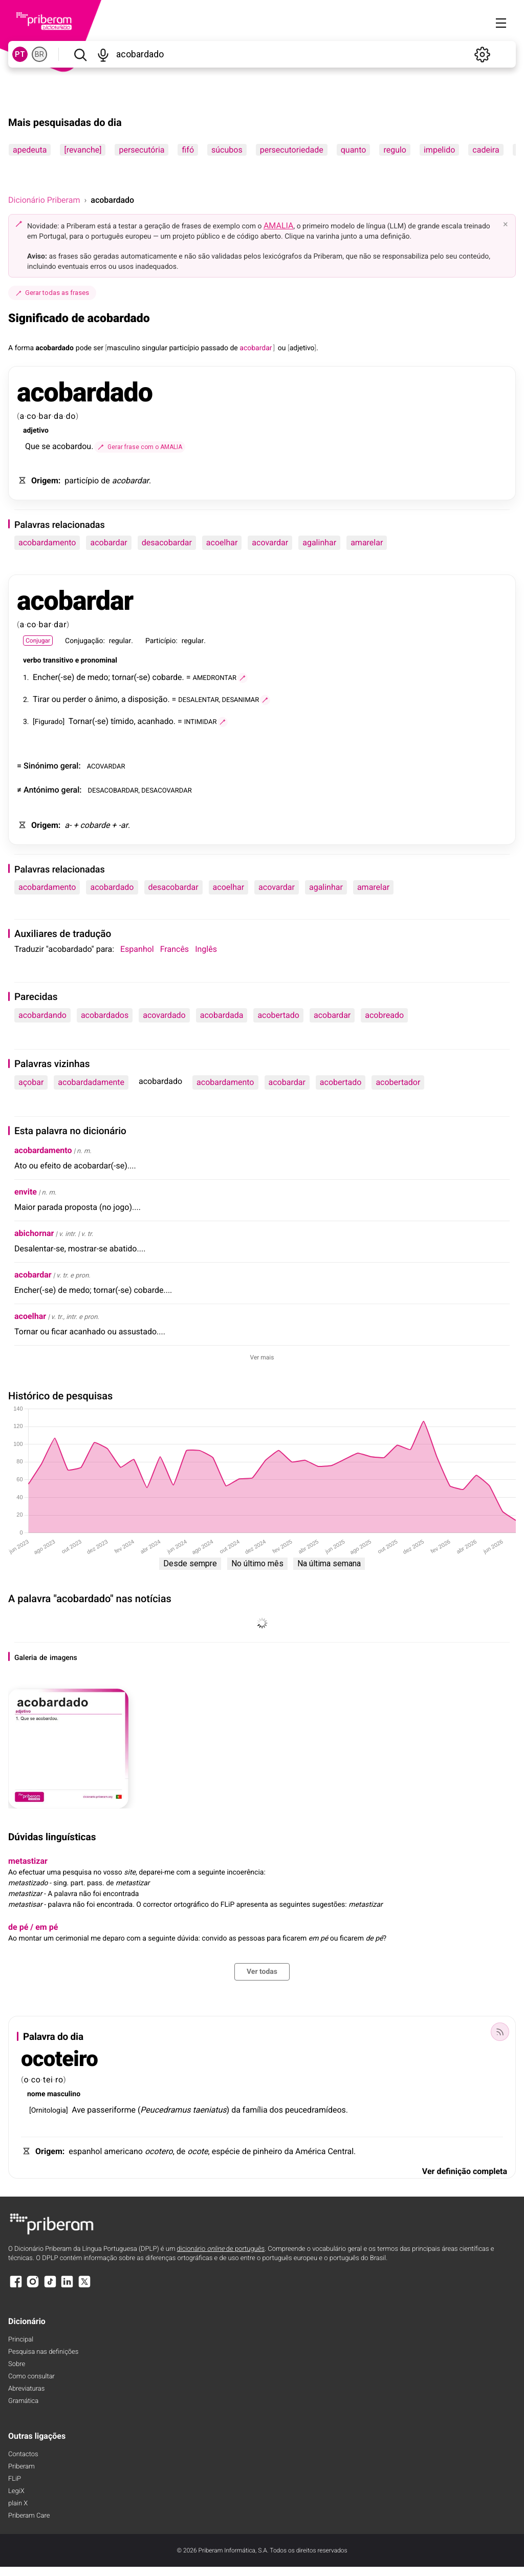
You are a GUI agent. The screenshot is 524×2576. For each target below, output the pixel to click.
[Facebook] (16, 2286)
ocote (197, 2151)
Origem (44, 480)
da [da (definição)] (58, 416)
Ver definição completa (464, 2171)
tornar (123, 677)
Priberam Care (29, 2516)
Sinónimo (41, 766)
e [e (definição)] (77, 660)
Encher (45, 677)
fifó (188, 150)
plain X (18, 2503)
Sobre (16, 2364)
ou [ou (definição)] (282, 348)
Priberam (21, 2467)
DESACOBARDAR (113, 789)
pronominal (99, 660)
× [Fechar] (505, 224)
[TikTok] (50, 2286)
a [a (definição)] (22, 416)
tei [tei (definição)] (48, 2079)
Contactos (23, 2454)
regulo (394, 150)
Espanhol (137, 949)
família (255, 2110)
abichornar (34, 1233)
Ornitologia (48, 2110)
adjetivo (302, 348)
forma (24, 348)
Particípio (160, 641)
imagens (63, 1658)
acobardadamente (91, 1082)
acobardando (42, 1015)
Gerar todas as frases (52, 292)
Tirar (41, 699)
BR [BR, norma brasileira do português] (39, 54)
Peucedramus (165, 2110)
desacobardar (167, 542)
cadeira (485, 150)
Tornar (80, 721)
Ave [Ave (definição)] (78, 2110)
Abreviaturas (26, 2389)
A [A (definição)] (10, 348)
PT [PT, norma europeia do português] (20, 54)
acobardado (55, 348)
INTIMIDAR (200, 721)
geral (69, 766)
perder (74, 699)
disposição (148, 699)
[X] (84, 2286)
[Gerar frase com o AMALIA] (139, 447)
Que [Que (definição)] (32, 446)
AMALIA (279, 225)
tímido (122, 721)
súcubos (227, 150)
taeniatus (209, 2110)
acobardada (222, 1015)
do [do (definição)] (71, 416)
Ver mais (262, 1357)
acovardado (164, 1015)
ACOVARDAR (106, 765)
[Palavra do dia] (500, 2032)
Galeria (25, 1658)
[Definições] (482, 54)
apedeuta (30, 150)
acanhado (155, 721)
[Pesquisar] (80, 54)
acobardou (71, 446)
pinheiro (267, 2151)
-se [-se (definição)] (66, 677)
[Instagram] (32, 2286)
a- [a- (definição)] (67, 825)
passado (214, 348)
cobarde (167, 677)
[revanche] (82, 150)
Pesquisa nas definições (43, 2352)
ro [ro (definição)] (59, 2079)
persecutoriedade (291, 150)
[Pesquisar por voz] (103, 54)
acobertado (278, 1015)
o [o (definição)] (90, 699)
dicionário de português (221, 2249)
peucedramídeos (315, 2110)
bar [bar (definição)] (45, 416)
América (310, 2151)
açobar (30, 1082)
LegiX (16, 2491)
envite (25, 1192)
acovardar (270, 542)
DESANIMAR (240, 699)
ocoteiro (59, 2059)
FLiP (14, 2479)
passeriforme (111, 2110)
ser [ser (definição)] (98, 348)
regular (120, 641)
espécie (226, 2151)
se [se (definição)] (45, 446)
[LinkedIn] (67, 2286)
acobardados (104, 1015)
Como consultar (31, 2376)
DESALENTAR (198, 699)
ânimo (106, 699)
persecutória (141, 150)
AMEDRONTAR (215, 677)
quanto (353, 150)
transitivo (58, 660)
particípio (184, 348)
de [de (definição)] (233, 348)
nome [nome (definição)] (36, 2094)
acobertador (398, 1082)
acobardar (130, 480)
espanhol (85, 2151)
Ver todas (262, 1972)
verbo (32, 660)
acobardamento (47, 542)
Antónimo (41, 790)
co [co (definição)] (31, 416)
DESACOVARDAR (166, 789)
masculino (123, 348)
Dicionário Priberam (44, 200)
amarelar (367, 542)
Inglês (206, 949)
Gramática (23, 2401)
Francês (174, 949)
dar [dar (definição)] (60, 624)
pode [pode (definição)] (84, 348)
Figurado (49, 722)
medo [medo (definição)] (98, 677)
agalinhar (319, 542)
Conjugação (84, 641)
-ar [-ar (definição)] (123, 825)
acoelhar (222, 542)
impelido (439, 150)
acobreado (384, 1015)
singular (154, 348)
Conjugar (38, 640)
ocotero (159, 2151)
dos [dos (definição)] (276, 2110)
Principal (20, 2340)
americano (123, 2151)
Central (341, 2151)
